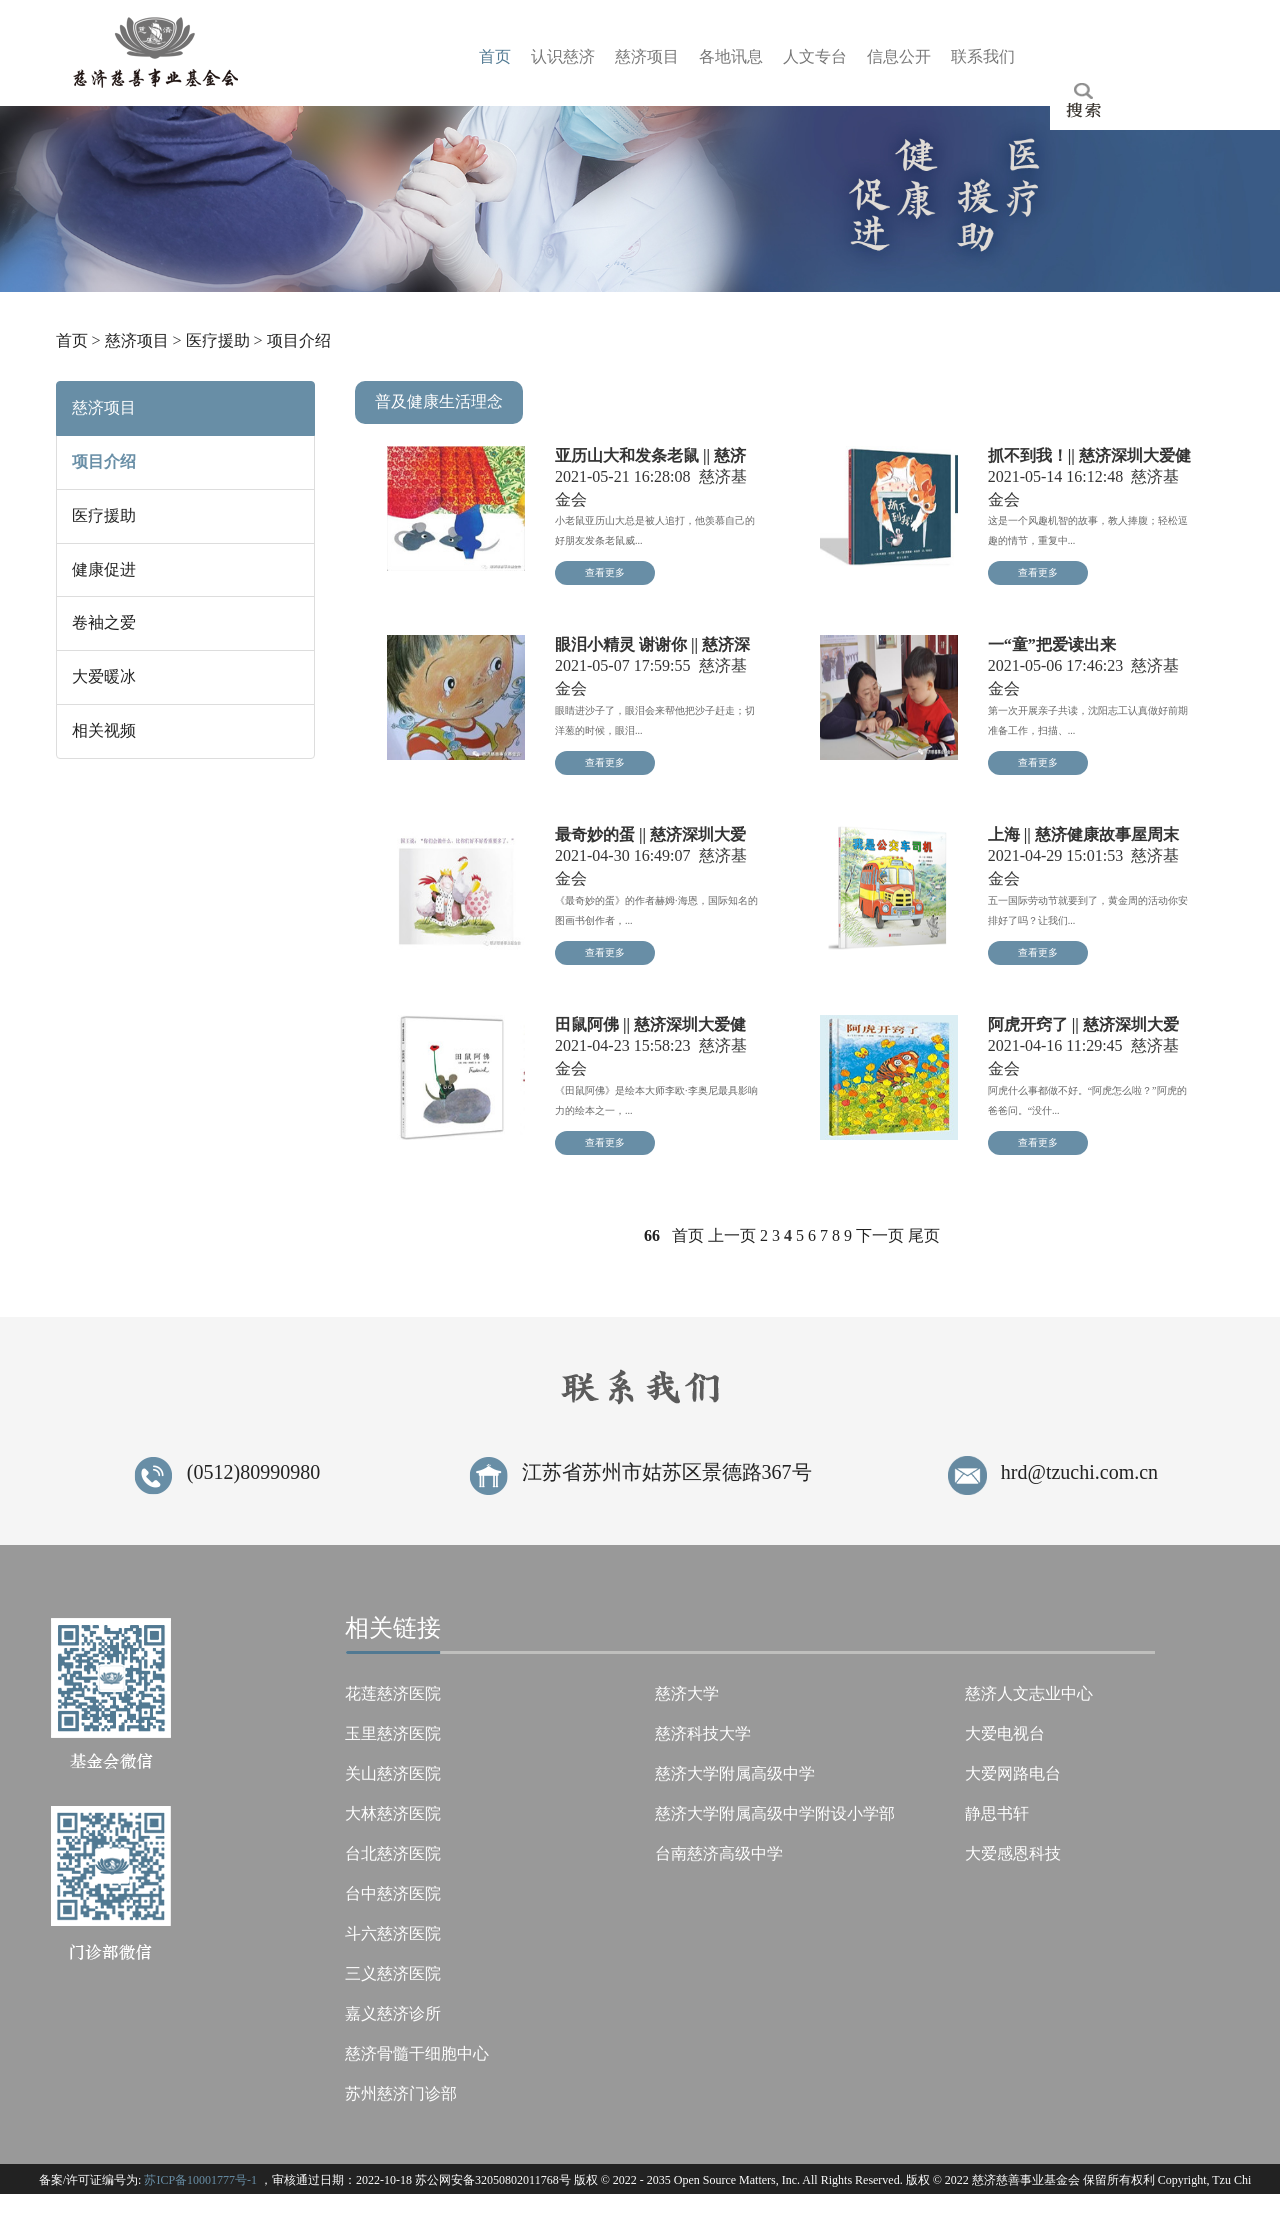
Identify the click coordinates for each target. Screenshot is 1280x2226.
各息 (731, 56)
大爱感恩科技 (1013, 1853)
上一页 (732, 1235)
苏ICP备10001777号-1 (200, 2180)
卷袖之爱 (104, 622)
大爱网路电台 (1013, 1773)
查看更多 (605, 572)
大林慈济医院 (393, 1813)
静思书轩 (997, 1813)
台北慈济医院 (393, 1853)
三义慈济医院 (393, 1973)
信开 (899, 56)
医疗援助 (218, 340)
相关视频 (104, 730)
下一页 (880, 1235)
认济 (563, 56)
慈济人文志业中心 (1029, 1693)
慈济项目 (137, 340)
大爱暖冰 (104, 676)
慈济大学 (687, 1693)
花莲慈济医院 (393, 1693)
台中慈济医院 (393, 1893)
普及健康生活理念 (439, 401)
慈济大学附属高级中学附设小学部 (775, 1813)
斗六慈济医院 (393, 1933)
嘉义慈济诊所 (393, 2013)
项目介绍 (299, 340)
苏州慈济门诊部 (401, 2093)
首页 (72, 340)
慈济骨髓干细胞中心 (417, 2053)
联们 (983, 56)
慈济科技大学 (703, 1733)
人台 (815, 56)
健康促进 (104, 569)
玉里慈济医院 (393, 1733)
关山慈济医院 (393, 1773)
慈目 (647, 56)
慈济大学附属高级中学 (735, 1773)
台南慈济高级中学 (719, 1853)
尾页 (924, 1235)
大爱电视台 (1005, 1733)
